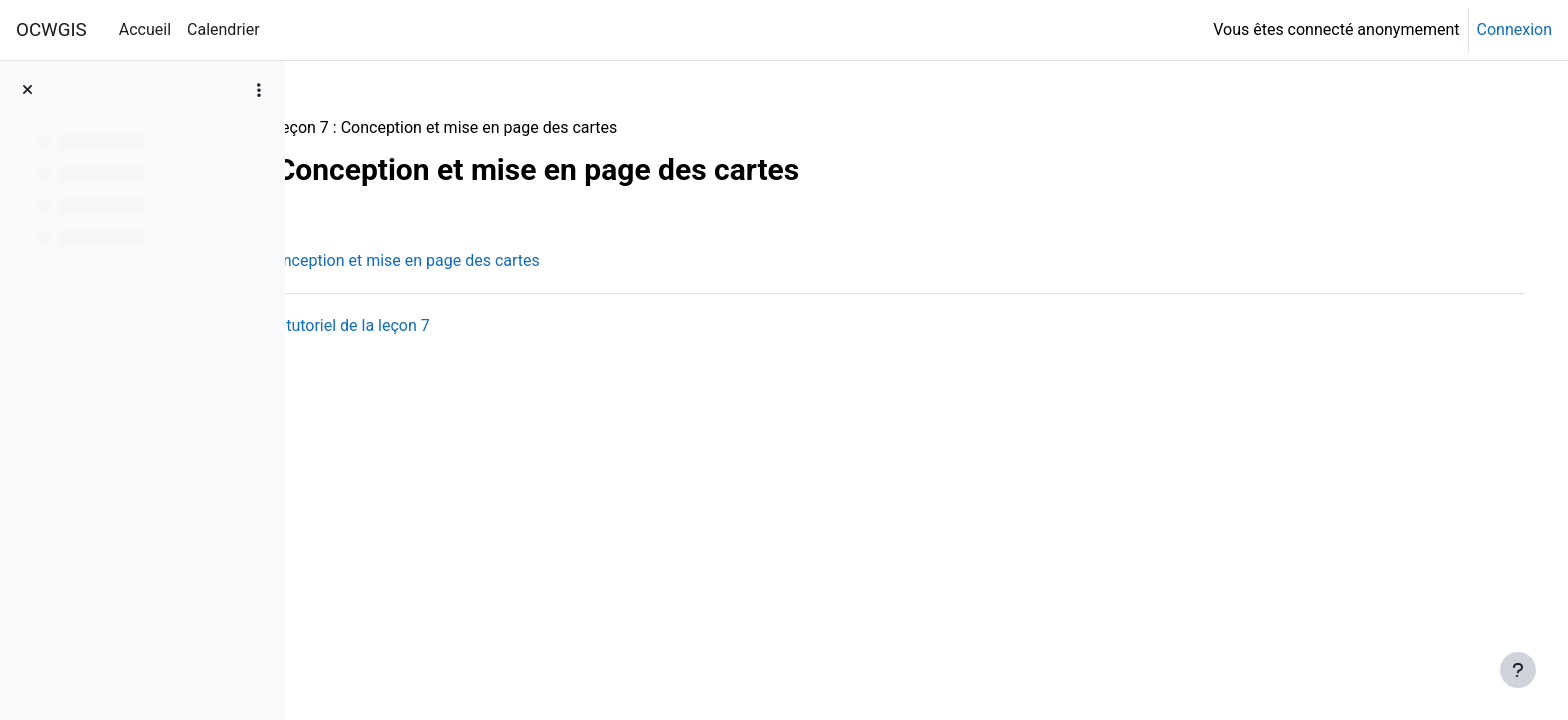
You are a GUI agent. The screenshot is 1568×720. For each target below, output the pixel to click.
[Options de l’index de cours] (259, 90)
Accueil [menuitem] (145, 29)
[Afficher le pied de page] (1518, 670)
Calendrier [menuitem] (223, 29)
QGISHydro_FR (376, 127)
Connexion (1514, 29)
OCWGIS (51, 30)
